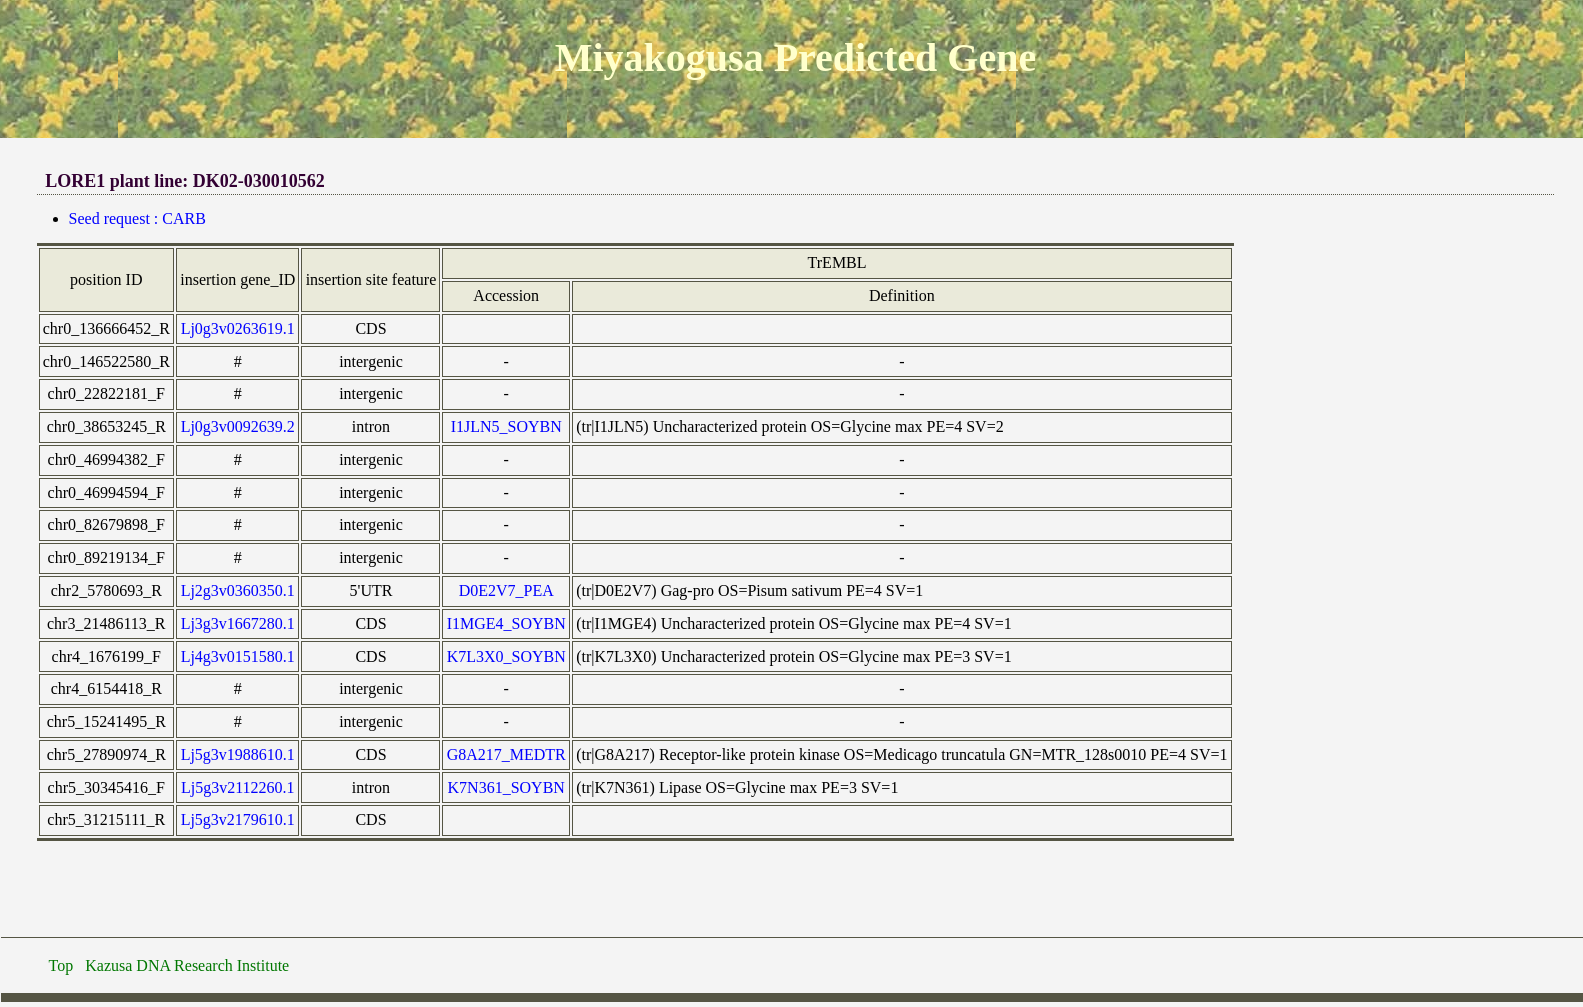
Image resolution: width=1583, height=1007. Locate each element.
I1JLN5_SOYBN (506, 426)
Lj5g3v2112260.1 (238, 787)
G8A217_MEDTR (506, 754)
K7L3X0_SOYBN (506, 656)
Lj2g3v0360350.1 (238, 590)
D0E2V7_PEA (506, 590)
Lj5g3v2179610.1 (238, 819)
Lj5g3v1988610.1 (238, 754)
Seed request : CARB (137, 218)
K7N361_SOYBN (506, 787)
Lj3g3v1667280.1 (238, 623)
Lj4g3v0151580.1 (238, 656)
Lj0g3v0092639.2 (238, 426)
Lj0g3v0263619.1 (238, 328)
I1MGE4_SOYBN (506, 623)
